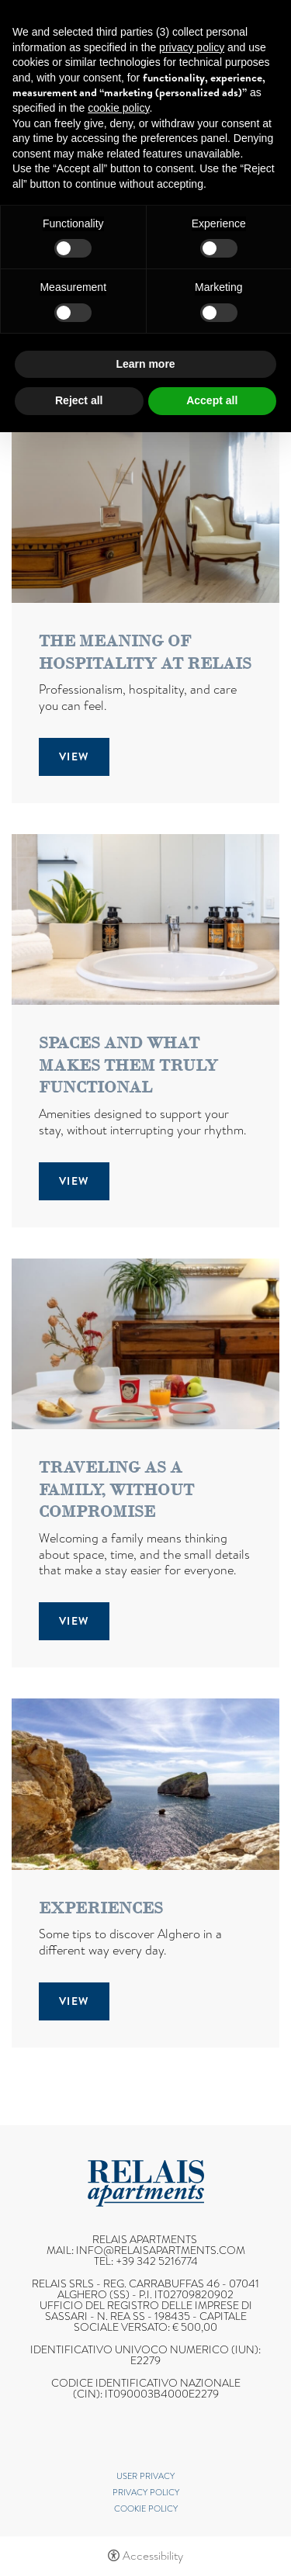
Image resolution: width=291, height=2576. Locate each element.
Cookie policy (146, 2508)
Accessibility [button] (153, 2556)
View (74, 756)
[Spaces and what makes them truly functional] (145, 918)
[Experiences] (145, 1783)
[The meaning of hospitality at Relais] (145, 516)
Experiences (101, 1908)
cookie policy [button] (118, 108)
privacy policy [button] (191, 47)
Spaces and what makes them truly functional (128, 1065)
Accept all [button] (211, 400)
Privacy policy (146, 2492)
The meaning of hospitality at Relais (145, 652)
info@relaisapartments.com (160, 2250)
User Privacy (145, 2476)
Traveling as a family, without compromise (116, 1489)
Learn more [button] (145, 364)
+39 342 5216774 (157, 2261)
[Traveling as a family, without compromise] (145, 1343)
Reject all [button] (78, 400)
